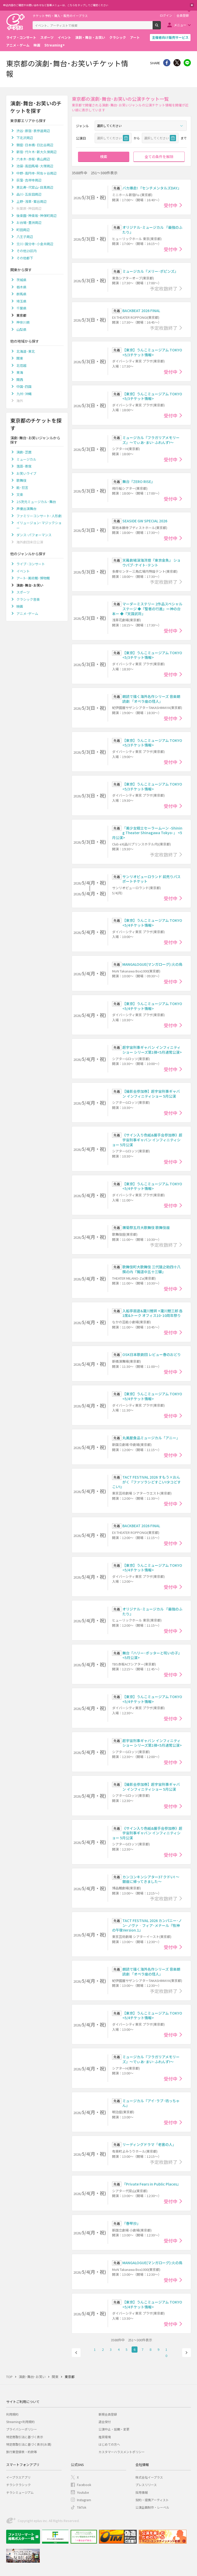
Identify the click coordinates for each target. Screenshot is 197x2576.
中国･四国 (24, 386)
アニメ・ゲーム (17, 45)
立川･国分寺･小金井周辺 (34, 243)
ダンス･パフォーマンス (34, 534)
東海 (19, 372)
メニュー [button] (180, 25)
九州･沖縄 (24, 393)
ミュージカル (26, 459)
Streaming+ (54, 45)
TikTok (81, 2507)
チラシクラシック (18, 2484)
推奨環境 (104, 2437)
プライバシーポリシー (21, 2429)
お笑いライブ (26, 473)
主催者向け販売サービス (170, 37)
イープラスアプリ (18, 2477)
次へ (186, 2352)
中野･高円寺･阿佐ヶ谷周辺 (36, 173)
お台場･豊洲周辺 (29, 222)
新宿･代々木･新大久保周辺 (36, 151)
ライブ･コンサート (30, 563)
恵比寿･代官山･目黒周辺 (34, 187)
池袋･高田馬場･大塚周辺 (34, 165)
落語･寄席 (24, 466)
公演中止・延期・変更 (113, 2429)
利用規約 (12, 2414)
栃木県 (21, 287)
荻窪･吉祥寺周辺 (29, 180)
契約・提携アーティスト (152, 2500)
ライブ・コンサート (21, 37)
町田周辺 (23, 229)
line (187, 62)
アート (135, 37)
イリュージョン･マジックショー (39, 525)
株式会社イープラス (149, 2477)
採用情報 (141, 2492)
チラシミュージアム (20, 2492)
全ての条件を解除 (159, 156)
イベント (64, 37)
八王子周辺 (24, 236)
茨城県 (21, 279)
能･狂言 (22, 487)
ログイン (166, 15)
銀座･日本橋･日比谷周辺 (34, 144)
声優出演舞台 (26, 508)
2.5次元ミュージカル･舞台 (36, 501)
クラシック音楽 (28, 599)
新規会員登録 (107, 2414)
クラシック (117, 37)
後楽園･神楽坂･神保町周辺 (36, 215)
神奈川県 (23, 322)
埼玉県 (21, 301)
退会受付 (104, 2421)
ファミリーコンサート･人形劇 (39, 515)
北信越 (21, 365)
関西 (19, 379)
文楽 (19, 494)
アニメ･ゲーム (27, 613)
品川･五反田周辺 (29, 194)
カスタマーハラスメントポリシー (121, 2452)
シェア (166, 62)
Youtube (83, 2492)
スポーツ (47, 37)
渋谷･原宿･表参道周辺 (33, 130)
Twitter (177, 62)
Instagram (84, 2500)
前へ (76, 2352)
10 (166, 2352)
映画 (37, 45)
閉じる (192, 5)
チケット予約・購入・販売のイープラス (60, 15)
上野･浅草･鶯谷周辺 (31, 201)
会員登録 (182, 15)
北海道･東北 (25, 351)
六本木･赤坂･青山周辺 (33, 159)
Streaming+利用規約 (20, 2421)
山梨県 (21, 329)
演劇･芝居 (24, 452)
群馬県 (21, 294)
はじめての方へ (109, 2444)
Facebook (84, 2484)
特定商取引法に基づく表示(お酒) (28, 2444)
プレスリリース (146, 2484)
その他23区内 (26, 250)
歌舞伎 (21, 480)
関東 (19, 358)
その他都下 (24, 258)
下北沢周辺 (24, 137)
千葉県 (21, 308)
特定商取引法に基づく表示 (24, 2437)
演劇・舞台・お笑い (90, 37)
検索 (103, 156)
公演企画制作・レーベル (152, 2507)
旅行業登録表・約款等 (21, 2452)
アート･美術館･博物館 (33, 578)
